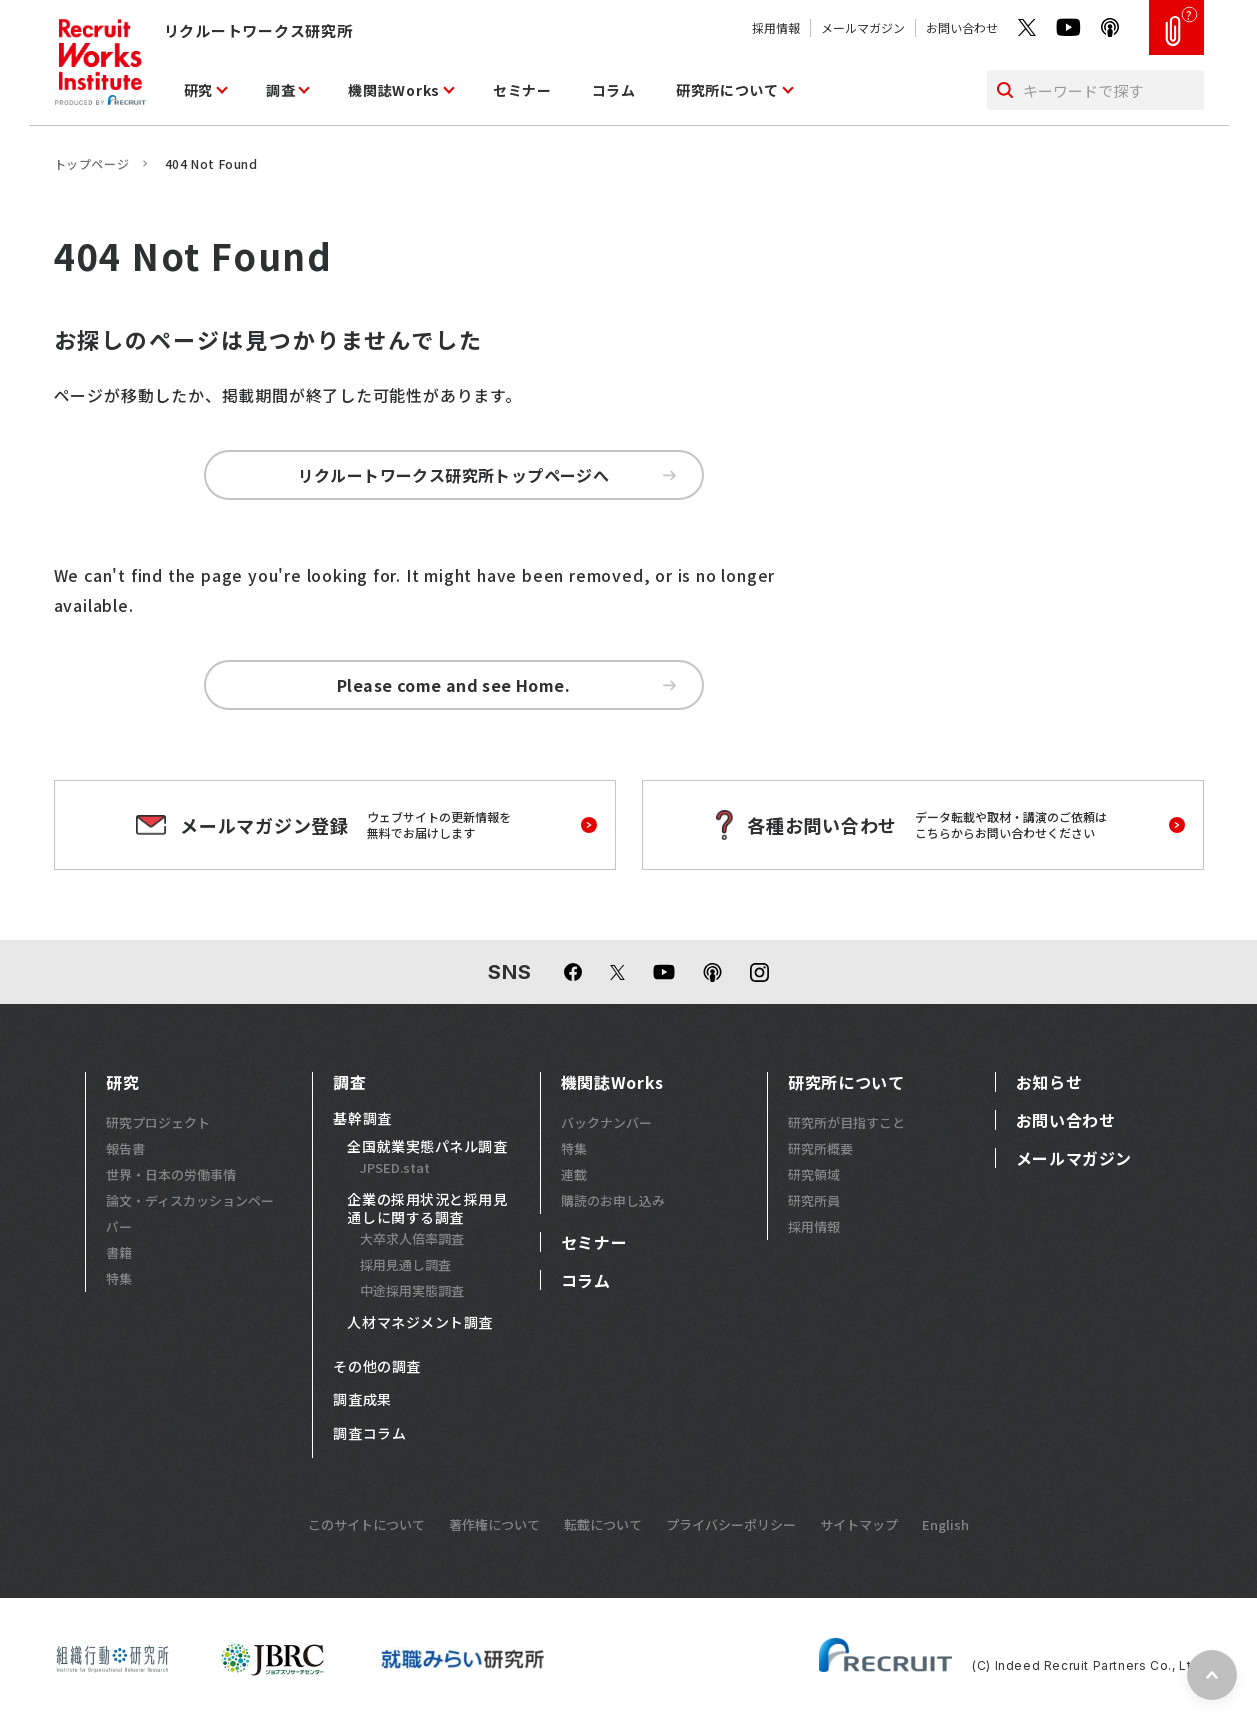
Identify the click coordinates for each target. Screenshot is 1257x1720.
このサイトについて (366, 1524)
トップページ (92, 163)
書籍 (119, 1252)
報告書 (125, 1148)
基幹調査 (362, 1119)
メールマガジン (863, 27)
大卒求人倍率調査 (412, 1238)
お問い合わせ (962, 27)
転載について (603, 1524)
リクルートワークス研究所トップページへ (487, 475)
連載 (574, 1174)
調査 (280, 90)
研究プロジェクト (158, 1122)
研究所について (727, 90)
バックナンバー (606, 1122)
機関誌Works (394, 90)
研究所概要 (820, 1148)
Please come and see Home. (506, 685)
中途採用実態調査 (412, 1290)
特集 (119, 1278)
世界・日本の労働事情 (171, 1174)
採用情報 (776, 27)
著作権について (494, 1524)
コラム (614, 90)
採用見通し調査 (405, 1264)
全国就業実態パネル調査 (427, 1147)
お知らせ (1049, 1082)
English (945, 1524)
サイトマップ (859, 1524)
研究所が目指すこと (846, 1122)
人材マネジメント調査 (420, 1323)
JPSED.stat (395, 1167)
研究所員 (814, 1200)
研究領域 (814, 1174)
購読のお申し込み (613, 1200)
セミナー (522, 90)
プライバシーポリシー (731, 1524)
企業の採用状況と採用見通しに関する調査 (427, 1208)
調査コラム (369, 1434)
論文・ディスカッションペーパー (190, 1213)
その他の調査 (376, 1367)
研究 (198, 90)
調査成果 (362, 1400)
